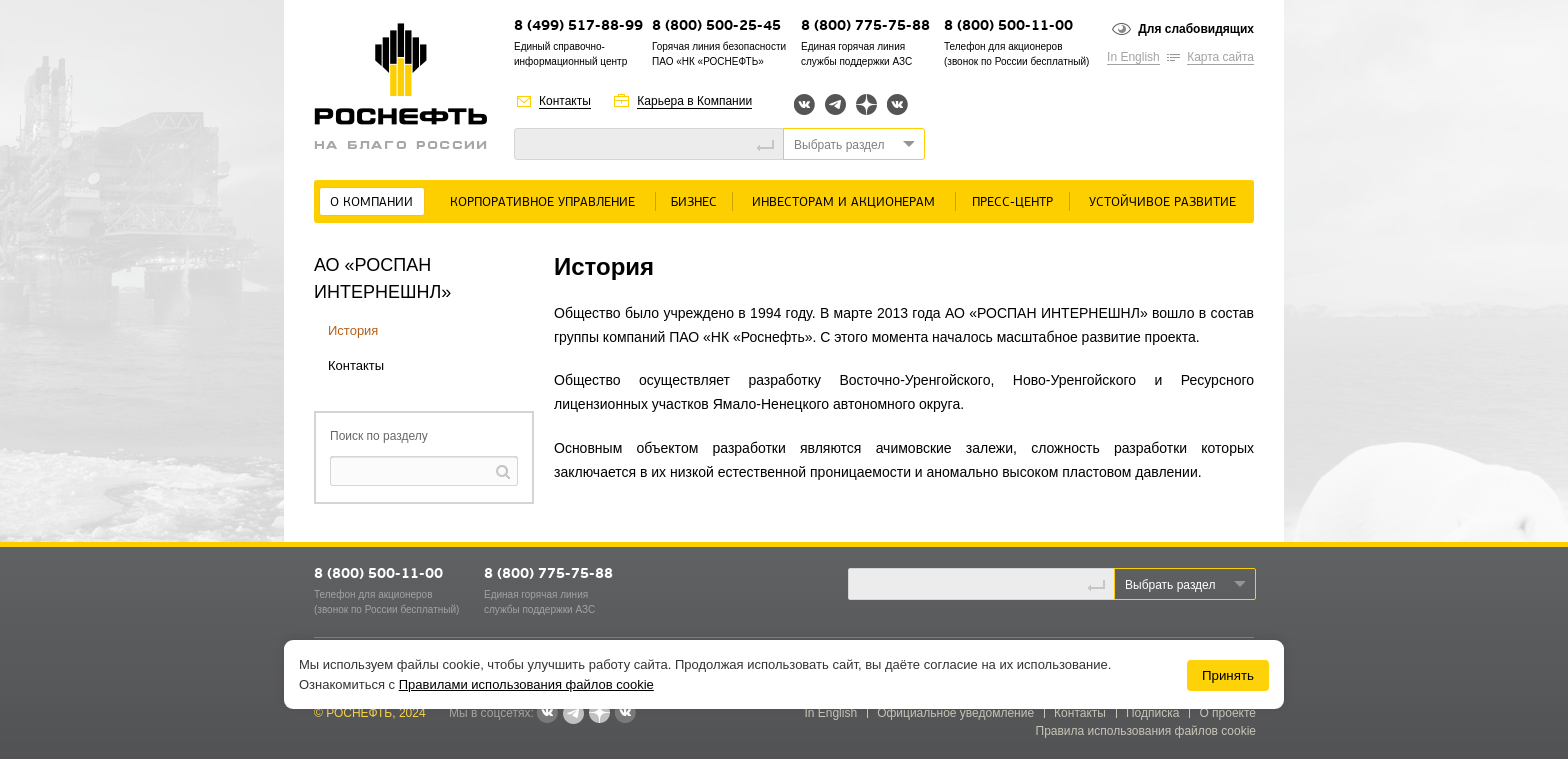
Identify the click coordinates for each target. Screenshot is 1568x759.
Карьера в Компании (694, 101)
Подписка (1152, 713)
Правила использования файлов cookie (1146, 731)
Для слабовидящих (1196, 29)
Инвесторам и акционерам (843, 202)
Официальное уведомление (955, 713)
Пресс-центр (1012, 202)
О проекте (1227, 713)
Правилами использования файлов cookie (526, 684)
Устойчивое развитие (1162, 202)
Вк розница (897, 105)
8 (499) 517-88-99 (578, 26)
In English (1133, 57)
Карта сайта (1220, 57)
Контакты (565, 101)
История (353, 330)
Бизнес (694, 202)
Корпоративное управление (542, 202)
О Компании (371, 202)
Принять (1228, 675)
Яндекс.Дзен (866, 104)
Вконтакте (804, 104)
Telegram (835, 104)
